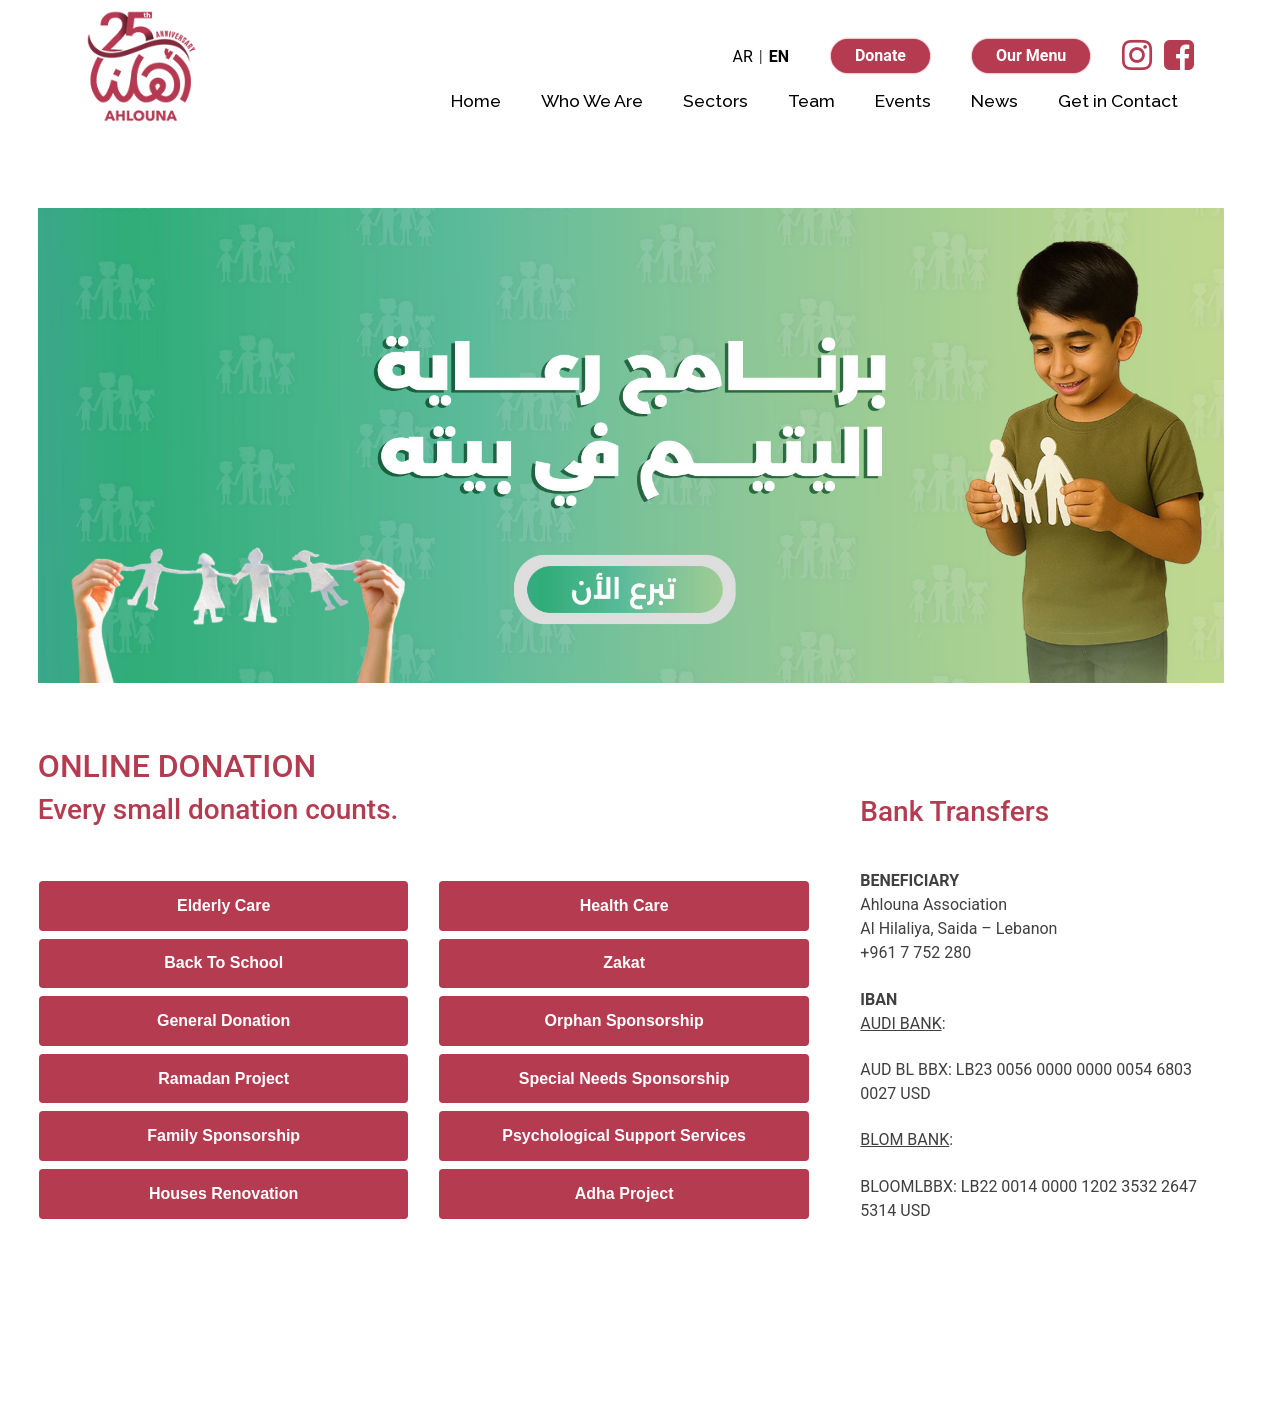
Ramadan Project (223, 1078)
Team (811, 100)
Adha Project (624, 1193)
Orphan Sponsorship (624, 1020)
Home (476, 100)
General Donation (223, 1020)
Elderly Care (223, 905)
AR (742, 56)
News (994, 100)
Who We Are (592, 100)
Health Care (624, 905)
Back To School (223, 962)
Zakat (624, 962)
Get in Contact (1118, 100)
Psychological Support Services (624, 1135)
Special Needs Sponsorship (624, 1078)
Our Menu (1031, 55)
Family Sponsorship (223, 1135)
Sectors (715, 100)
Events (903, 100)
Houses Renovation (223, 1193)
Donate (880, 55)
